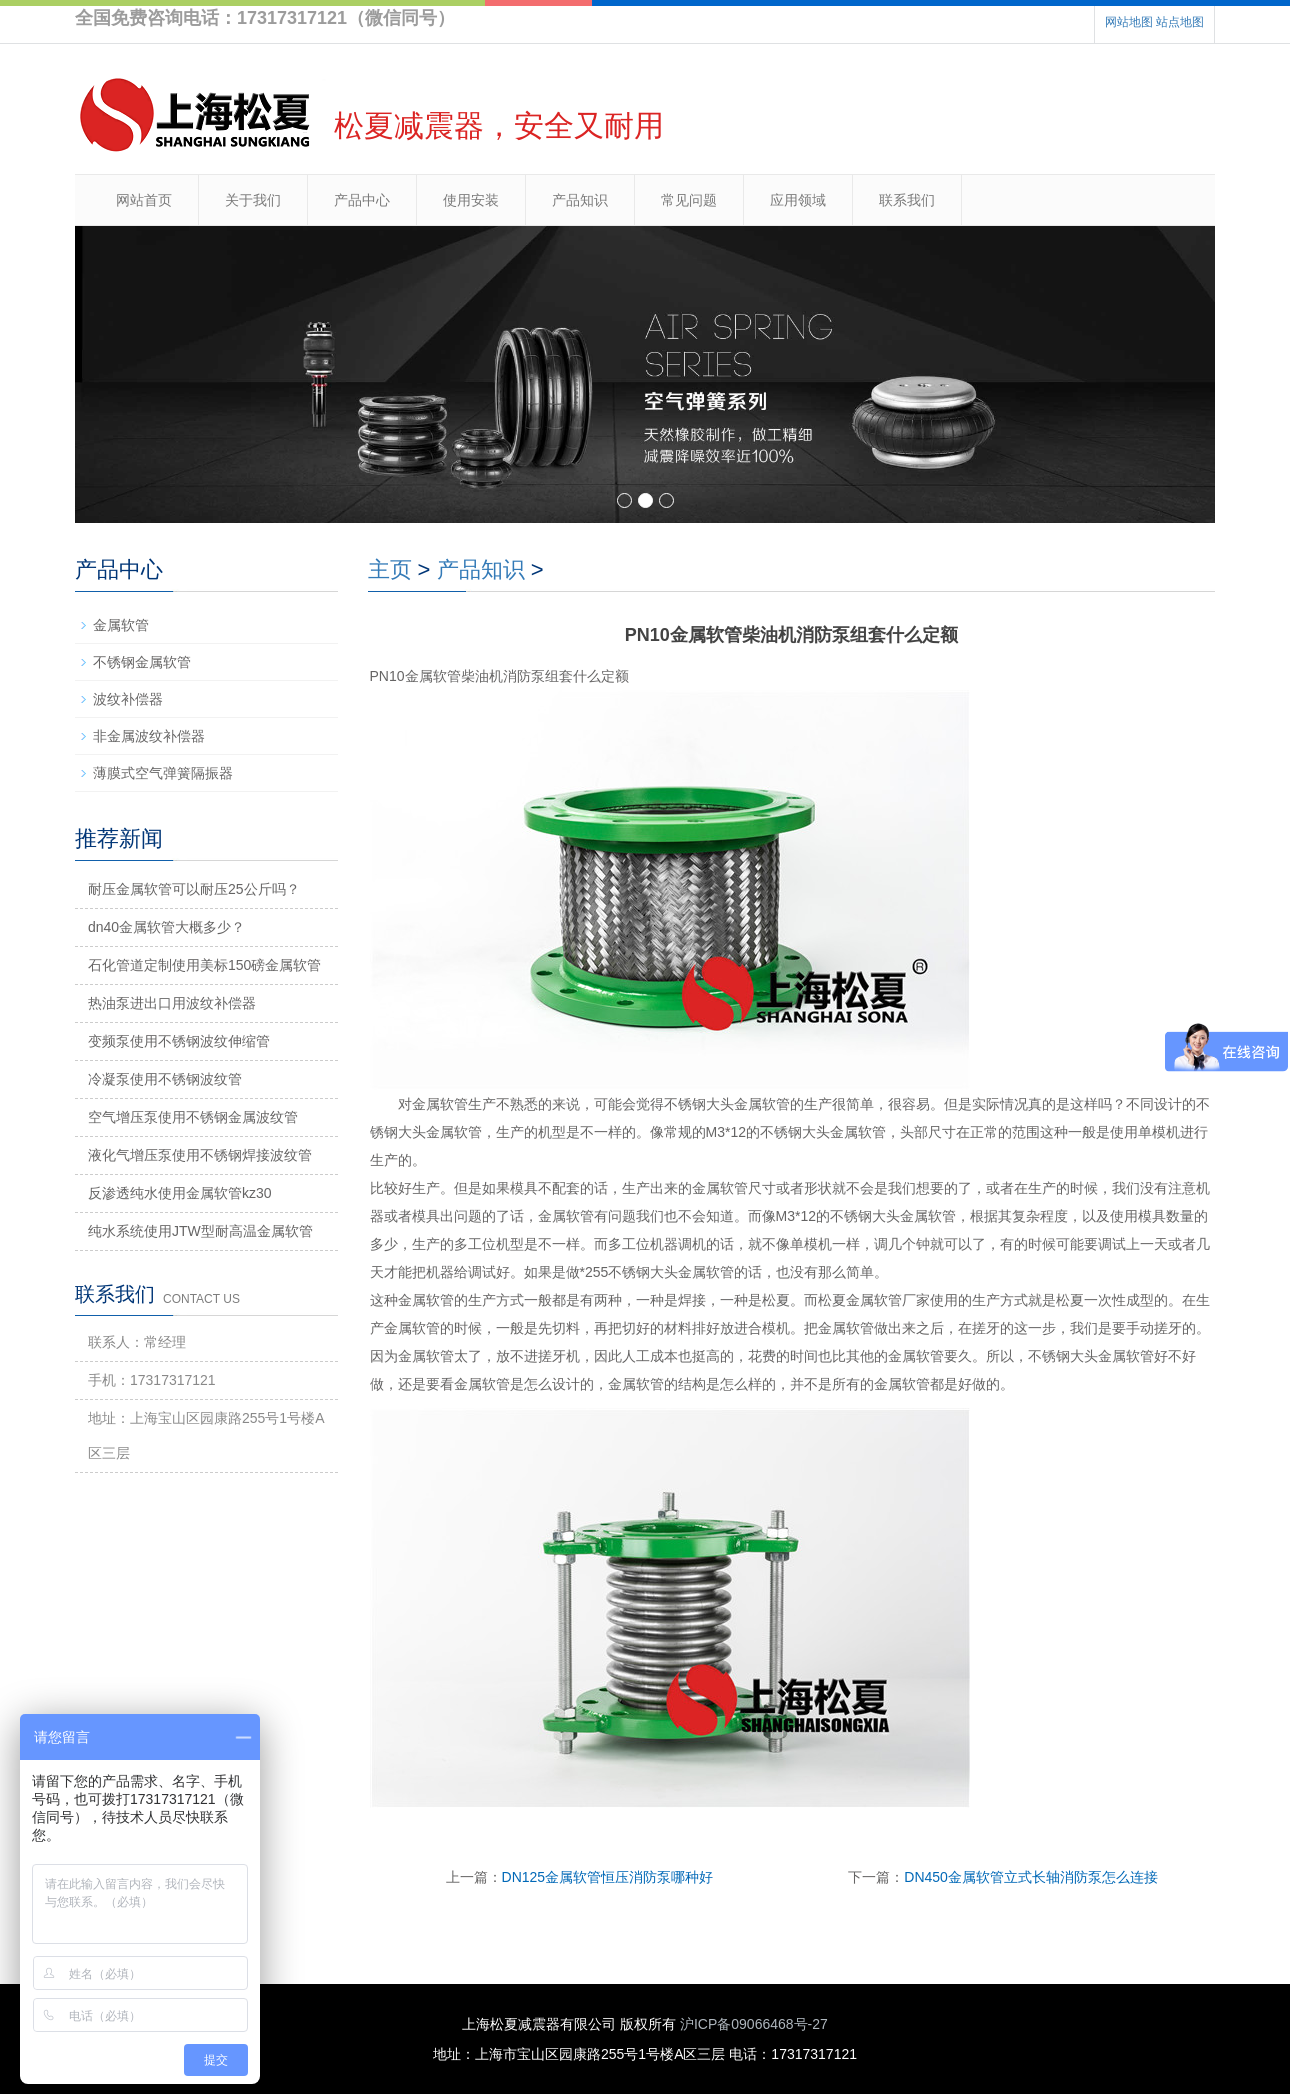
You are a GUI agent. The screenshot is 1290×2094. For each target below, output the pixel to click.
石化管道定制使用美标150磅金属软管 (204, 965)
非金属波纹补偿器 (149, 736)
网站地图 (1129, 22)
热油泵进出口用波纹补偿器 (172, 1003)
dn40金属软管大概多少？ (166, 927)
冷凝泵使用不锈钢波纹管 (165, 1079)
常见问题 (689, 200)
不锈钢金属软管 (142, 662)
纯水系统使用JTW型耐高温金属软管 (200, 1231)
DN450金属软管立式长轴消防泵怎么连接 (1031, 1877)
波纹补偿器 (128, 699)
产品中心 (362, 200)
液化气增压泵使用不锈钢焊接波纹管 (200, 1155)
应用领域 (798, 200)
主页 (390, 569)
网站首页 (144, 200)
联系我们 (907, 200)
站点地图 (1180, 22)
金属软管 (121, 625)
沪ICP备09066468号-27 (754, 2024)
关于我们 (253, 200)
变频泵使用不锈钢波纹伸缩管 (179, 1041)
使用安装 (471, 200)
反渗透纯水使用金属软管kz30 (180, 1193)
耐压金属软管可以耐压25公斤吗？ (194, 889)
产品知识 (580, 200)
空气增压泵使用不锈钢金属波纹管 (193, 1117)
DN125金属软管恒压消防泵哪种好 (608, 1877)
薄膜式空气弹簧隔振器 (163, 773)
